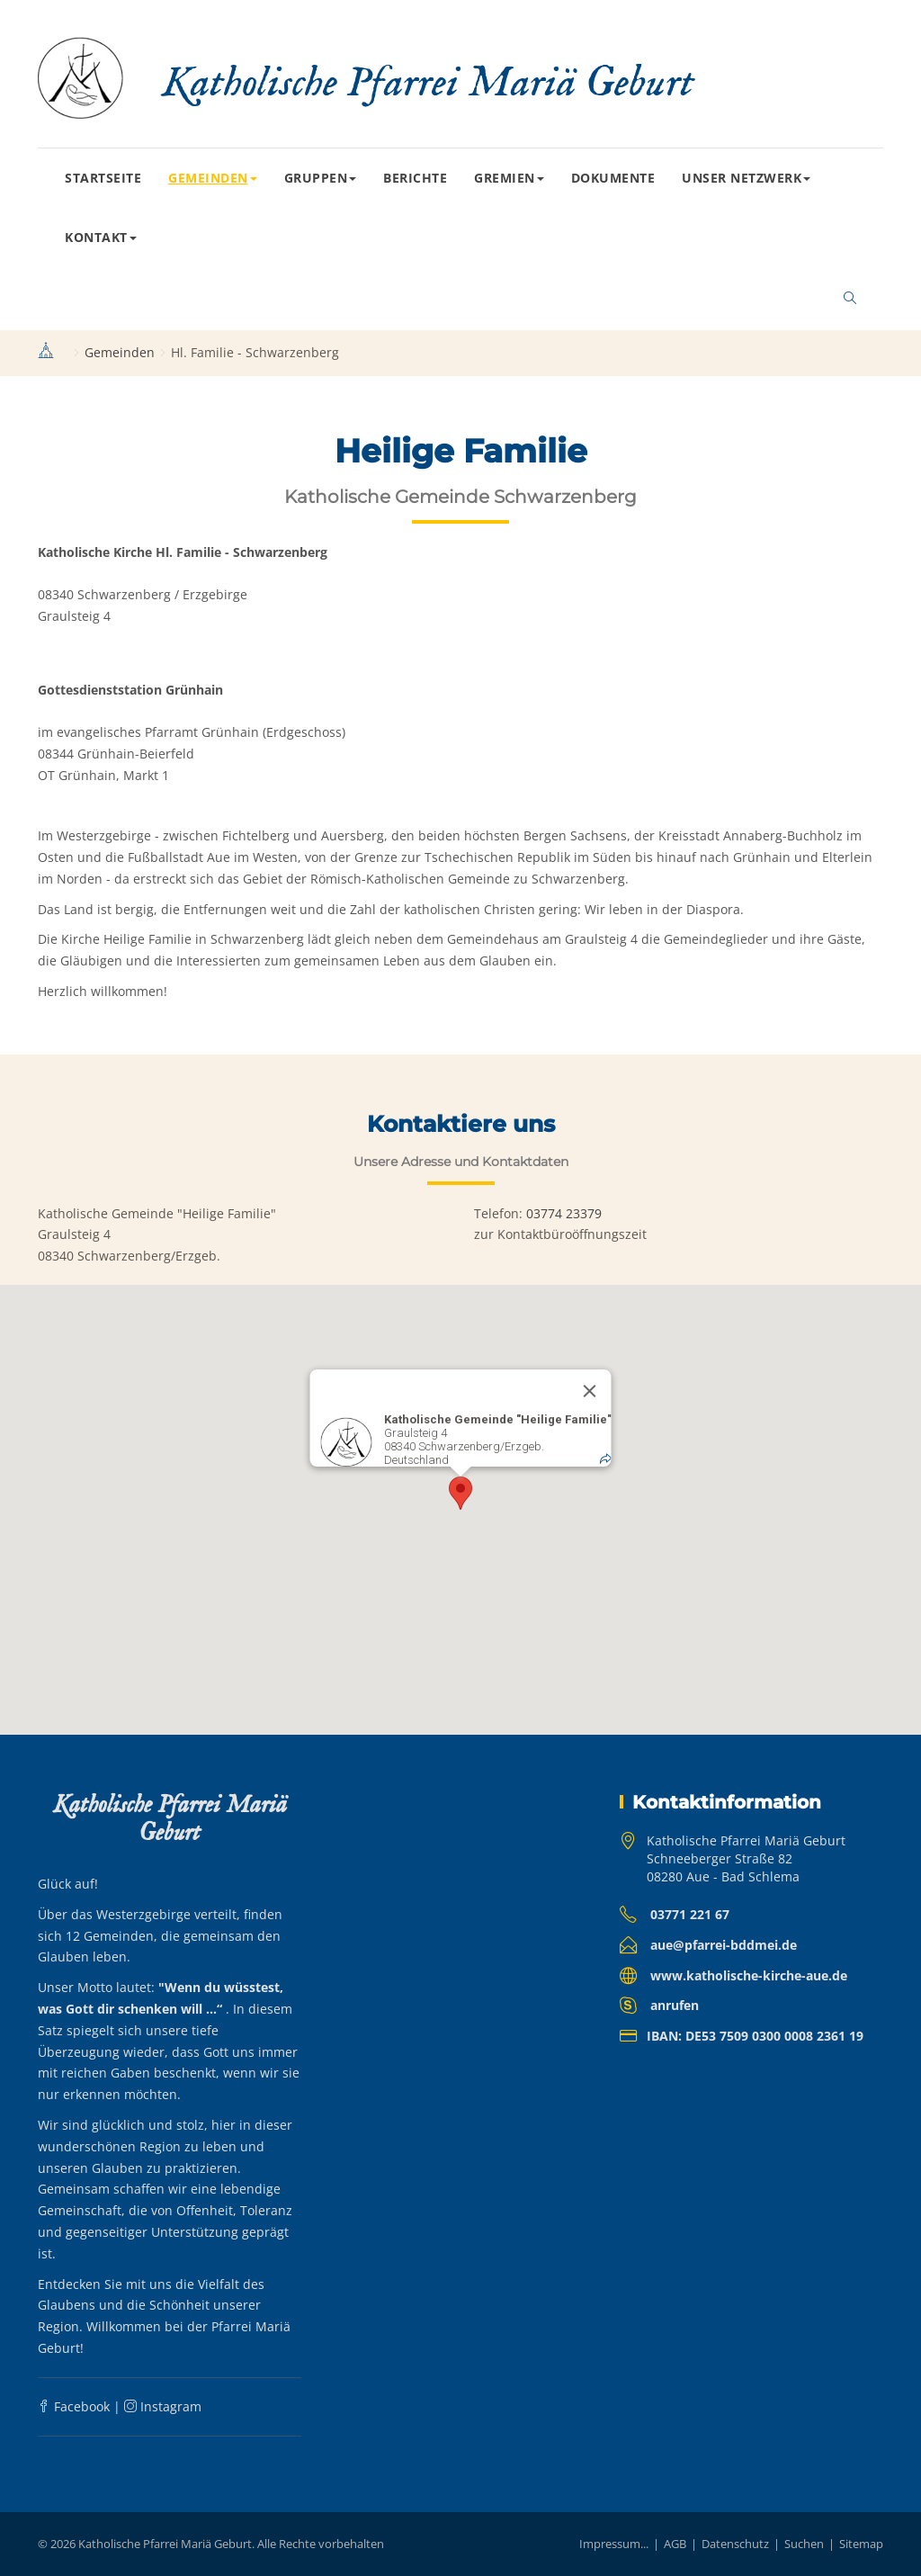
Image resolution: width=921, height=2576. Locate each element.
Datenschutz (735, 2544)
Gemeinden (212, 177)
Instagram (162, 2406)
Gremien (509, 177)
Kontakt (101, 237)
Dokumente (613, 177)
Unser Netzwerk (746, 177)
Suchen (804, 2544)
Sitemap (861, 2544)
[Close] (590, 1391)
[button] (460, 1493)
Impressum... (613, 2544)
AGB (675, 2544)
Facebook (74, 2406)
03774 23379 (564, 1213)
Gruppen (320, 177)
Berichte (415, 177)
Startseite (103, 177)
